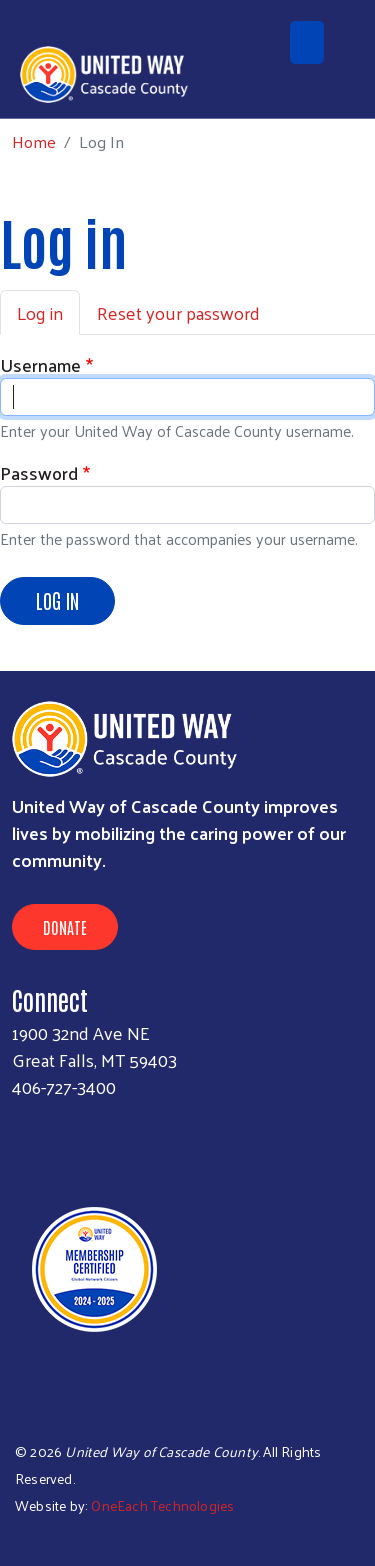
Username (40, 364)
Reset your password (178, 312)
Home (34, 141)
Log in (40, 312)
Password (39, 472)
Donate (65, 927)
